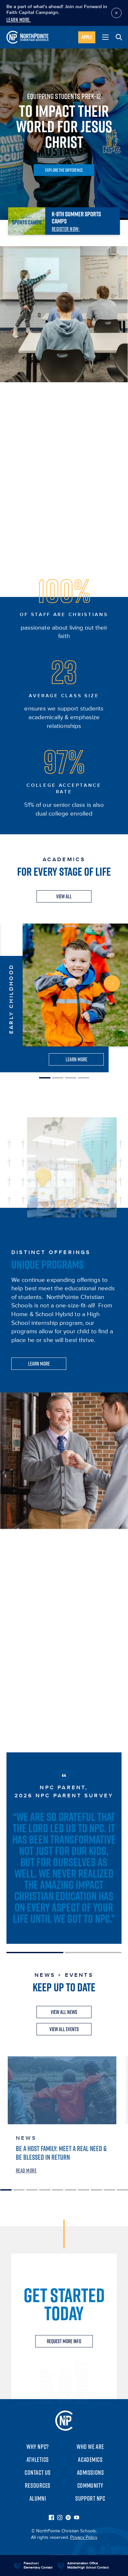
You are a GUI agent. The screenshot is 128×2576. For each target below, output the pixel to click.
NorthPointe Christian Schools (64, 2420)
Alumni (37, 2498)
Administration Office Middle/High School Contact (88, 2565)
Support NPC (90, 2498)
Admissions (90, 2472)
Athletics (38, 2459)
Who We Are (90, 2446)
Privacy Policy (83, 2537)
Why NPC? (38, 2446)
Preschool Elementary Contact (38, 2565)
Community (90, 2485)
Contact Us (38, 2472)
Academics (90, 2459)
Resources (37, 2485)
